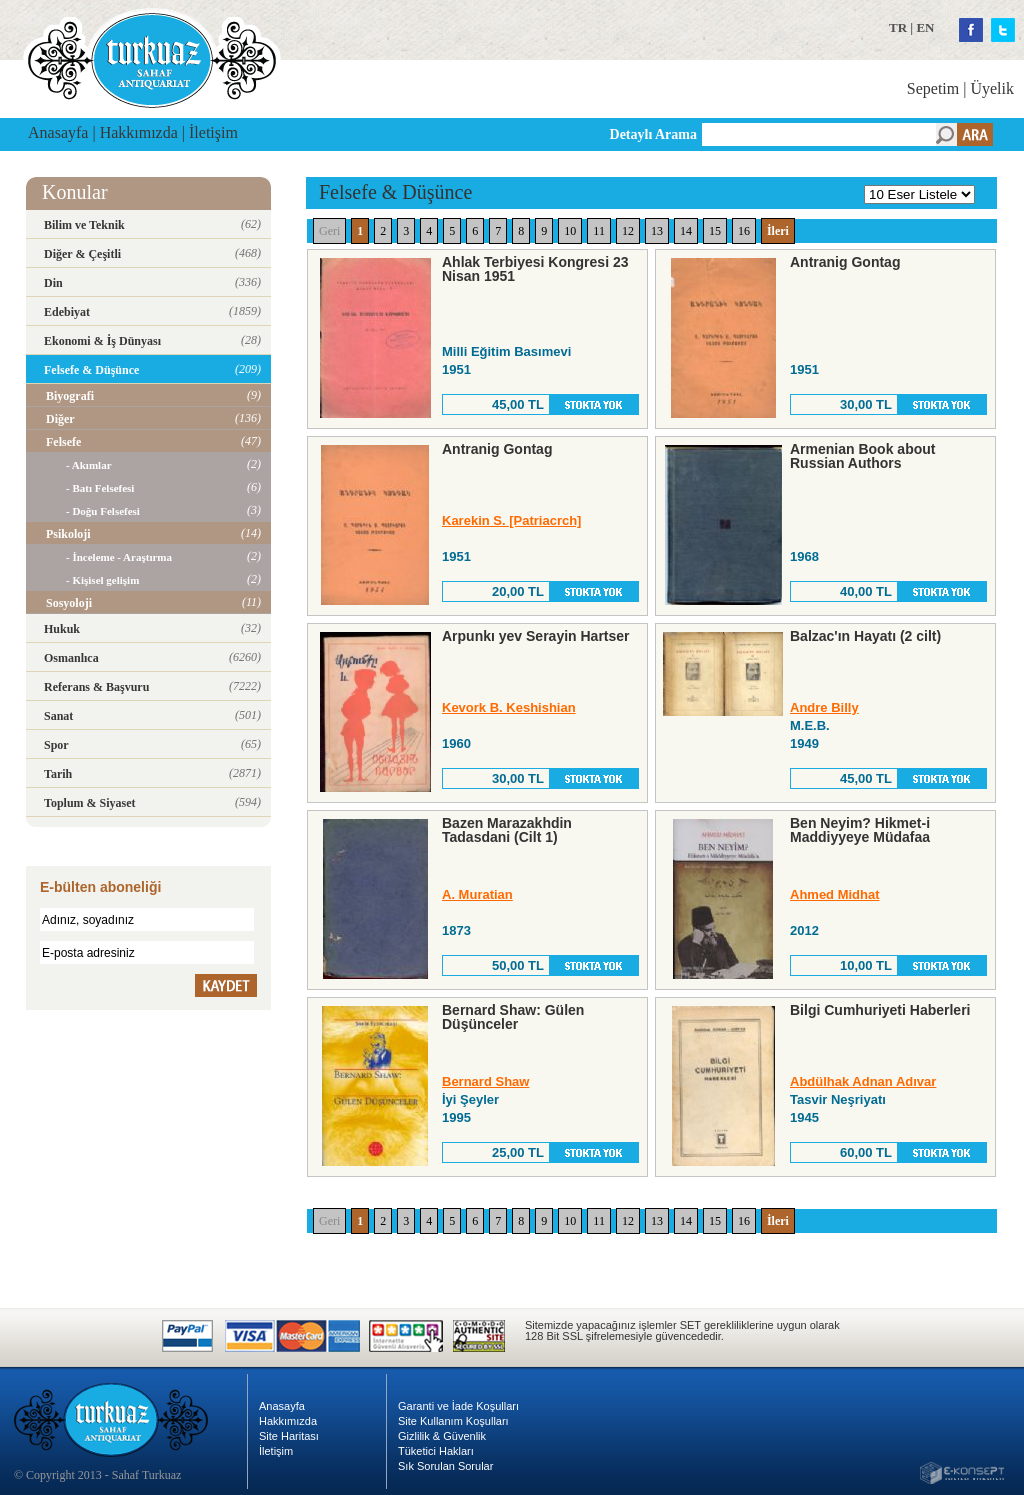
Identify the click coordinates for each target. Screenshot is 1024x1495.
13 (657, 231)
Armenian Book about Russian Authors (862, 456)
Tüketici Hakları (436, 1451)
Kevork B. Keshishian (509, 707)
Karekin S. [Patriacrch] (511, 520)
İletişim (213, 132)
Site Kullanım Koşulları (453, 1421)
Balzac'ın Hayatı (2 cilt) (865, 636)
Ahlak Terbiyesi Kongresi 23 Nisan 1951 (535, 269)
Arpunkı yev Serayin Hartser (536, 636)
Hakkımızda (139, 132)
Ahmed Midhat (835, 894)
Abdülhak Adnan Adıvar (863, 1081)
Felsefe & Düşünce (395, 192)
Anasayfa (58, 132)
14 (686, 231)
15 (715, 231)
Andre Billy (824, 707)
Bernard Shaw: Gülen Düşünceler (513, 1017)
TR (898, 27)
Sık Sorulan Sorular (445, 1466)
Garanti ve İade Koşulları (458, 1406)
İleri (778, 231)
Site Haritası (289, 1436)
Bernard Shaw (485, 1081)
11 (599, 231)
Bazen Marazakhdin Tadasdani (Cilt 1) (507, 830)
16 (744, 231)
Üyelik (992, 88)
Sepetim (933, 88)
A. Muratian (477, 894)
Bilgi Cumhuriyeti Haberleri (880, 1010)
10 (570, 231)
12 (628, 231)
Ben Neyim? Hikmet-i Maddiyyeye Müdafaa (860, 830)
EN (925, 27)
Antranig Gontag (845, 262)
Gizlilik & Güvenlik (442, 1436)
